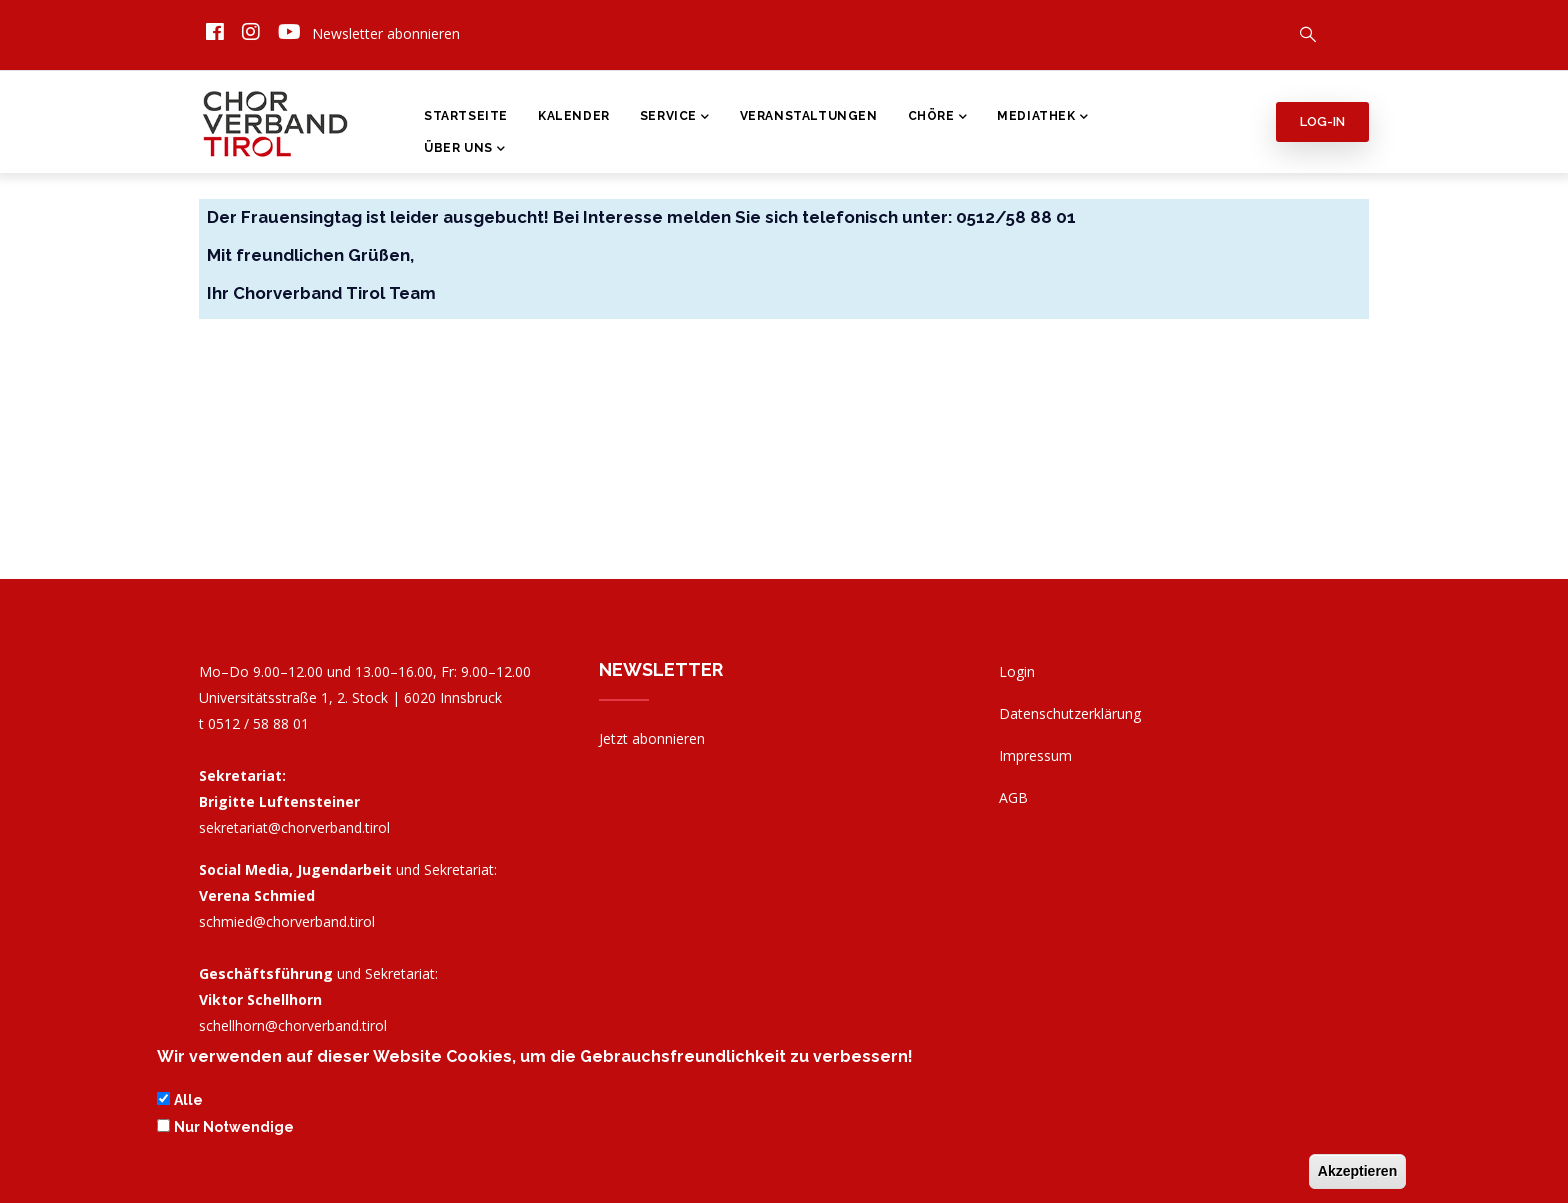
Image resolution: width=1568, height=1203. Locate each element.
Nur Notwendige (234, 1128)
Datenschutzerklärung (1070, 713)
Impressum (1035, 755)
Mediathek (1042, 118)
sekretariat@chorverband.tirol (294, 827)
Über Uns (464, 150)
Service (675, 118)
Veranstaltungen (809, 116)
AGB (1013, 797)
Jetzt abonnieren (652, 738)
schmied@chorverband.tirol (287, 921)
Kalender (574, 116)
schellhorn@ (293, 1025)
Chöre (938, 118)
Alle (188, 1102)
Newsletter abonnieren (386, 33)
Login (1017, 671)
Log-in (1322, 121)
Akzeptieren (1357, 1172)
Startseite (466, 116)
